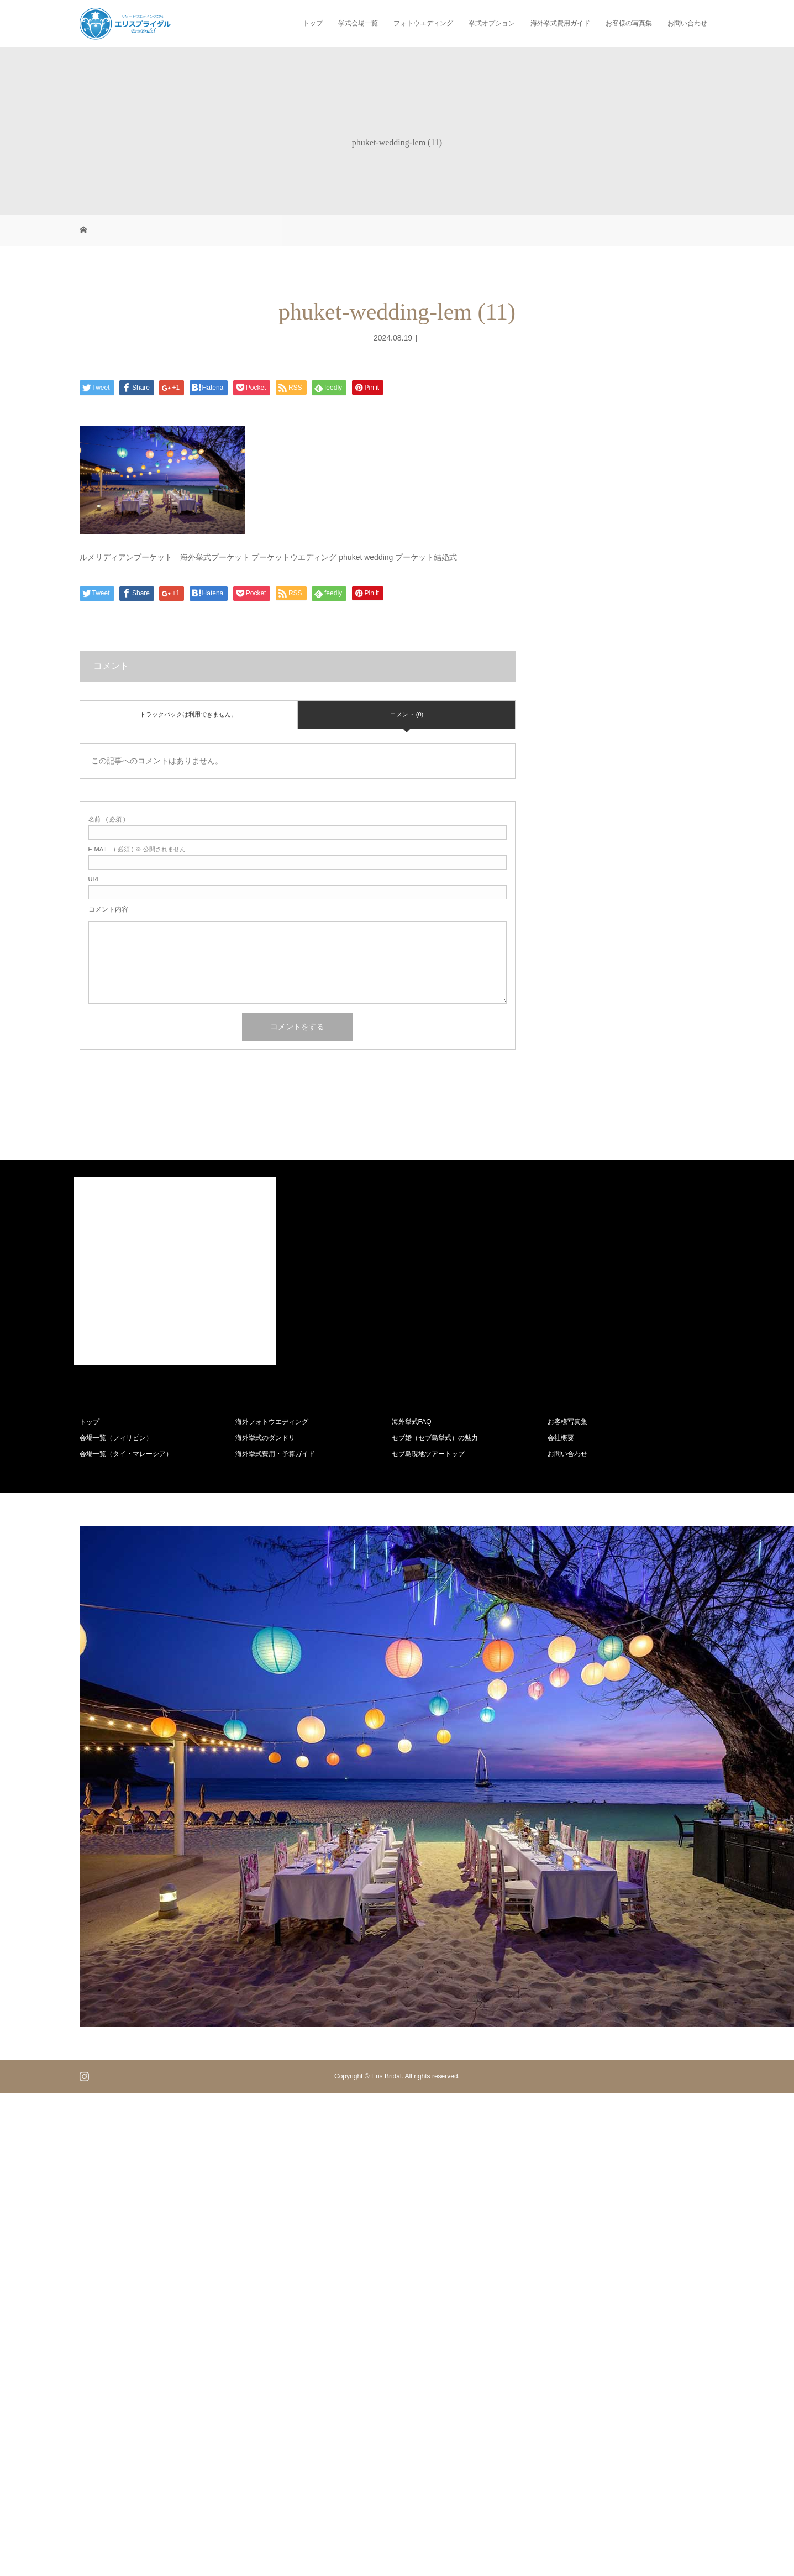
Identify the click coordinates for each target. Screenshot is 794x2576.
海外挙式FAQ (412, 1422)
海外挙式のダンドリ (265, 1438)
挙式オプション (492, 23)
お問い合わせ (687, 23)
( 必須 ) (106, 819)
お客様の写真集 (629, 23)
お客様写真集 (567, 1422)
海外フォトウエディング (271, 1422)
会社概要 (561, 1438)
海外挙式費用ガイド (560, 23)
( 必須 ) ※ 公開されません (137, 849)
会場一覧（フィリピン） (116, 1438)
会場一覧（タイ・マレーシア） (126, 1454)
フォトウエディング (423, 23)
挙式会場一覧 (358, 23)
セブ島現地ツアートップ (428, 1454)
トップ (313, 23)
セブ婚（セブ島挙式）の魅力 (435, 1438)
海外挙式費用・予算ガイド (275, 1454)
